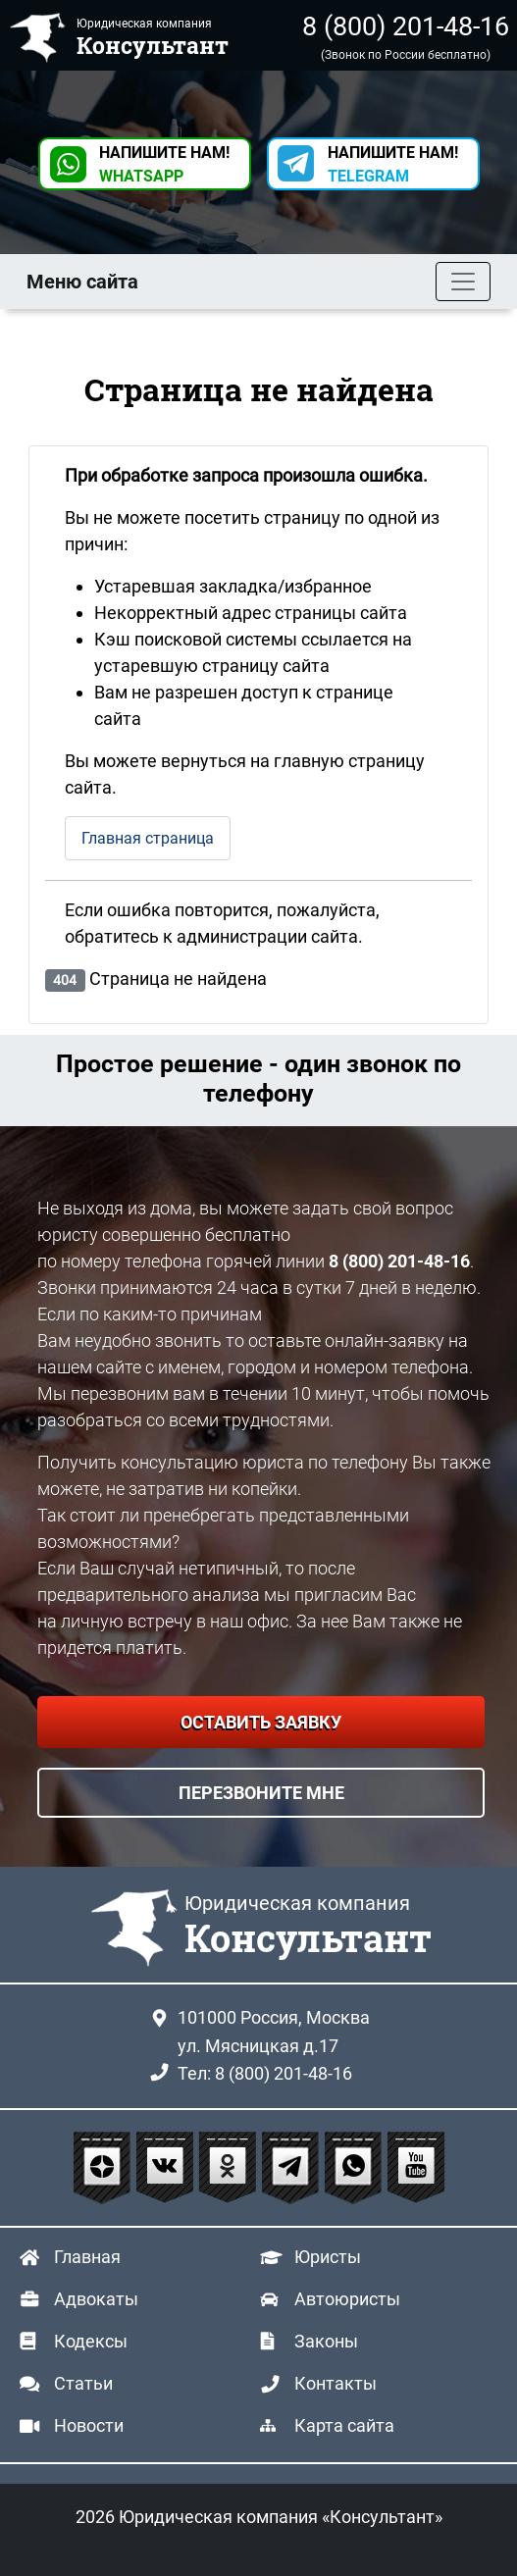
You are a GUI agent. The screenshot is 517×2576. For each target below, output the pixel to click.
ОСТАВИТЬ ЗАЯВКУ (261, 1722)
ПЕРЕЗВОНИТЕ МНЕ (261, 1792)
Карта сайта (344, 2425)
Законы (326, 2341)
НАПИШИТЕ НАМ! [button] (164, 164)
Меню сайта (82, 281)
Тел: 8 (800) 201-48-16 (265, 2073)
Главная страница (147, 838)
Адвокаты (96, 2299)
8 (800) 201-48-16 (405, 26)
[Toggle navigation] (463, 281)
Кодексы (91, 2341)
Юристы (327, 2256)
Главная (87, 2256)
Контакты (335, 2383)
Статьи (83, 2383)
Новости (89, 2425)
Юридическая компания (308, 1926)
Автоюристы (347, 2299)
